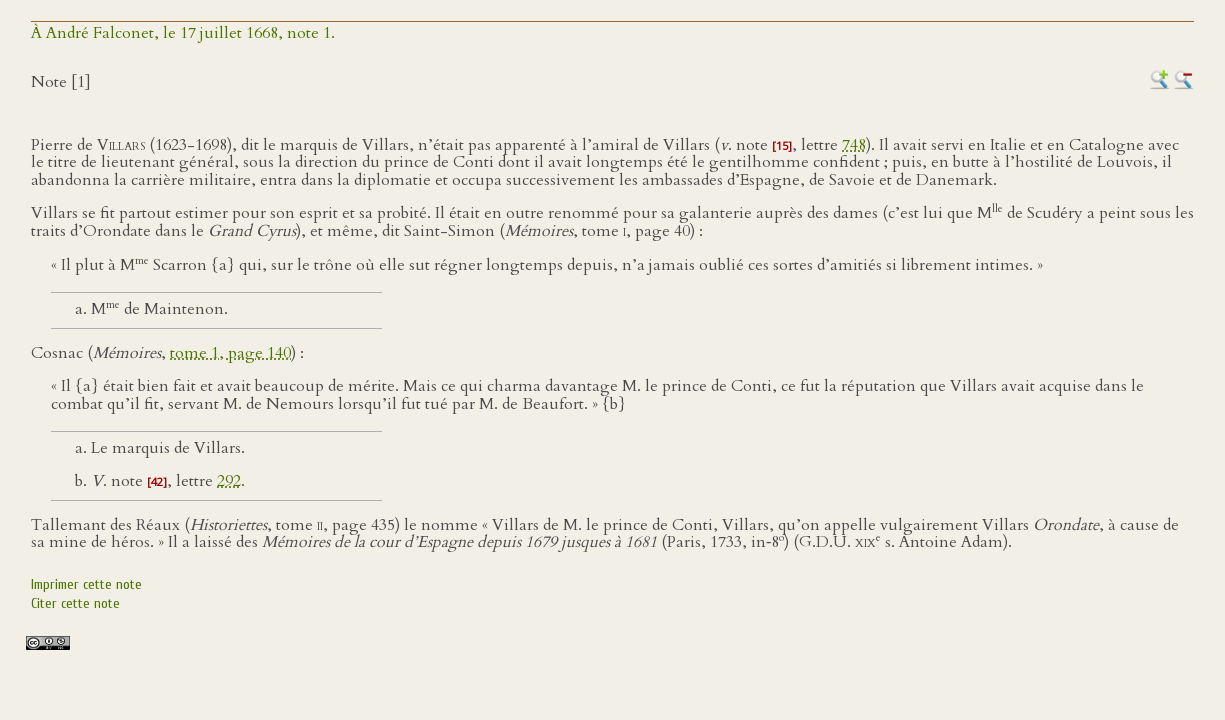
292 (229, 481)
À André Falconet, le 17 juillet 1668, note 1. (183, 33)
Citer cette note (75, 603)
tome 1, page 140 (230, 353)
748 (854, 145)
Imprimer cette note (86, 584)
